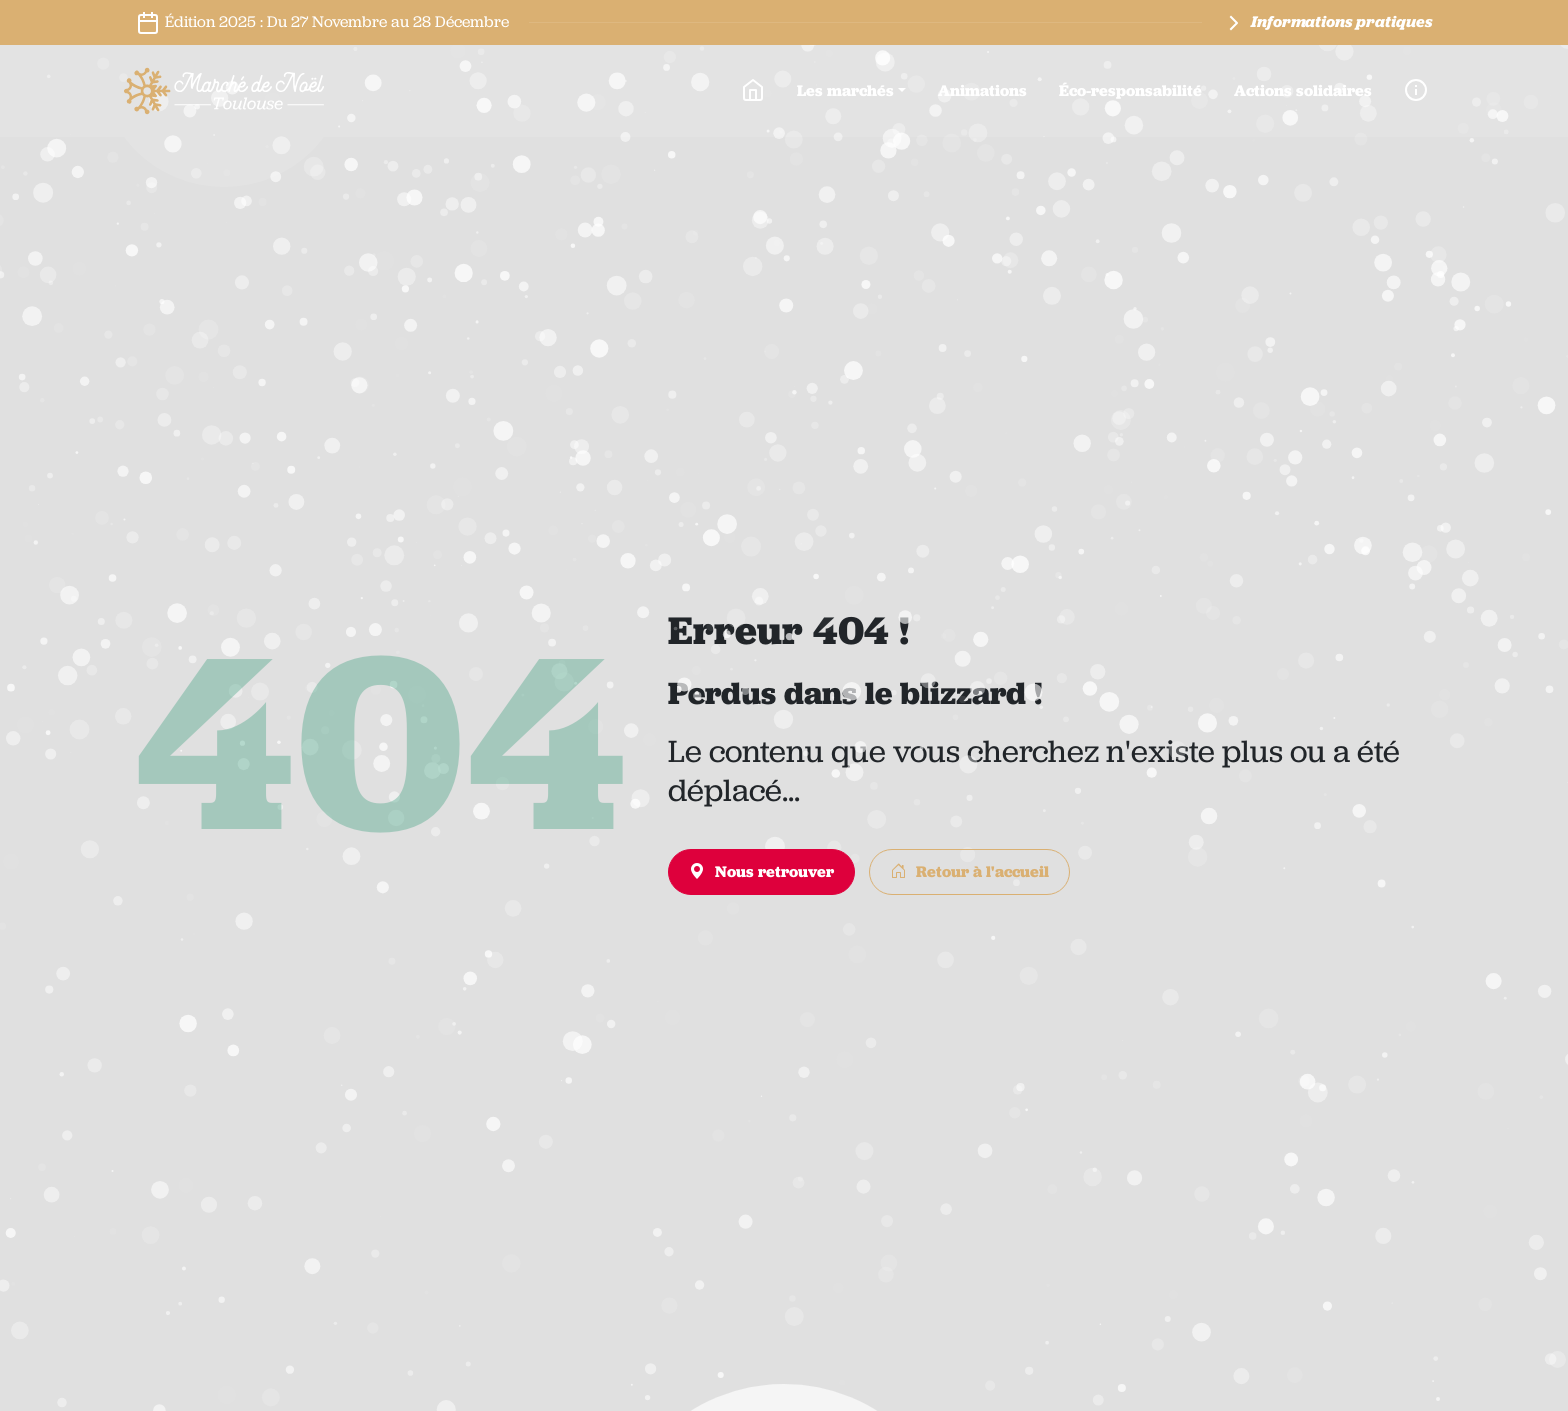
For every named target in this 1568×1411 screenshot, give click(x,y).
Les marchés (845, 90)
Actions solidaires (1303, 90)
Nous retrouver (761, 871)
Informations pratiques (1327, 23)
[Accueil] (753, 91)
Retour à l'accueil (969, 871)
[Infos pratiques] (1416, 91)
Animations (982, 90)
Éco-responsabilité (1130, 90)
